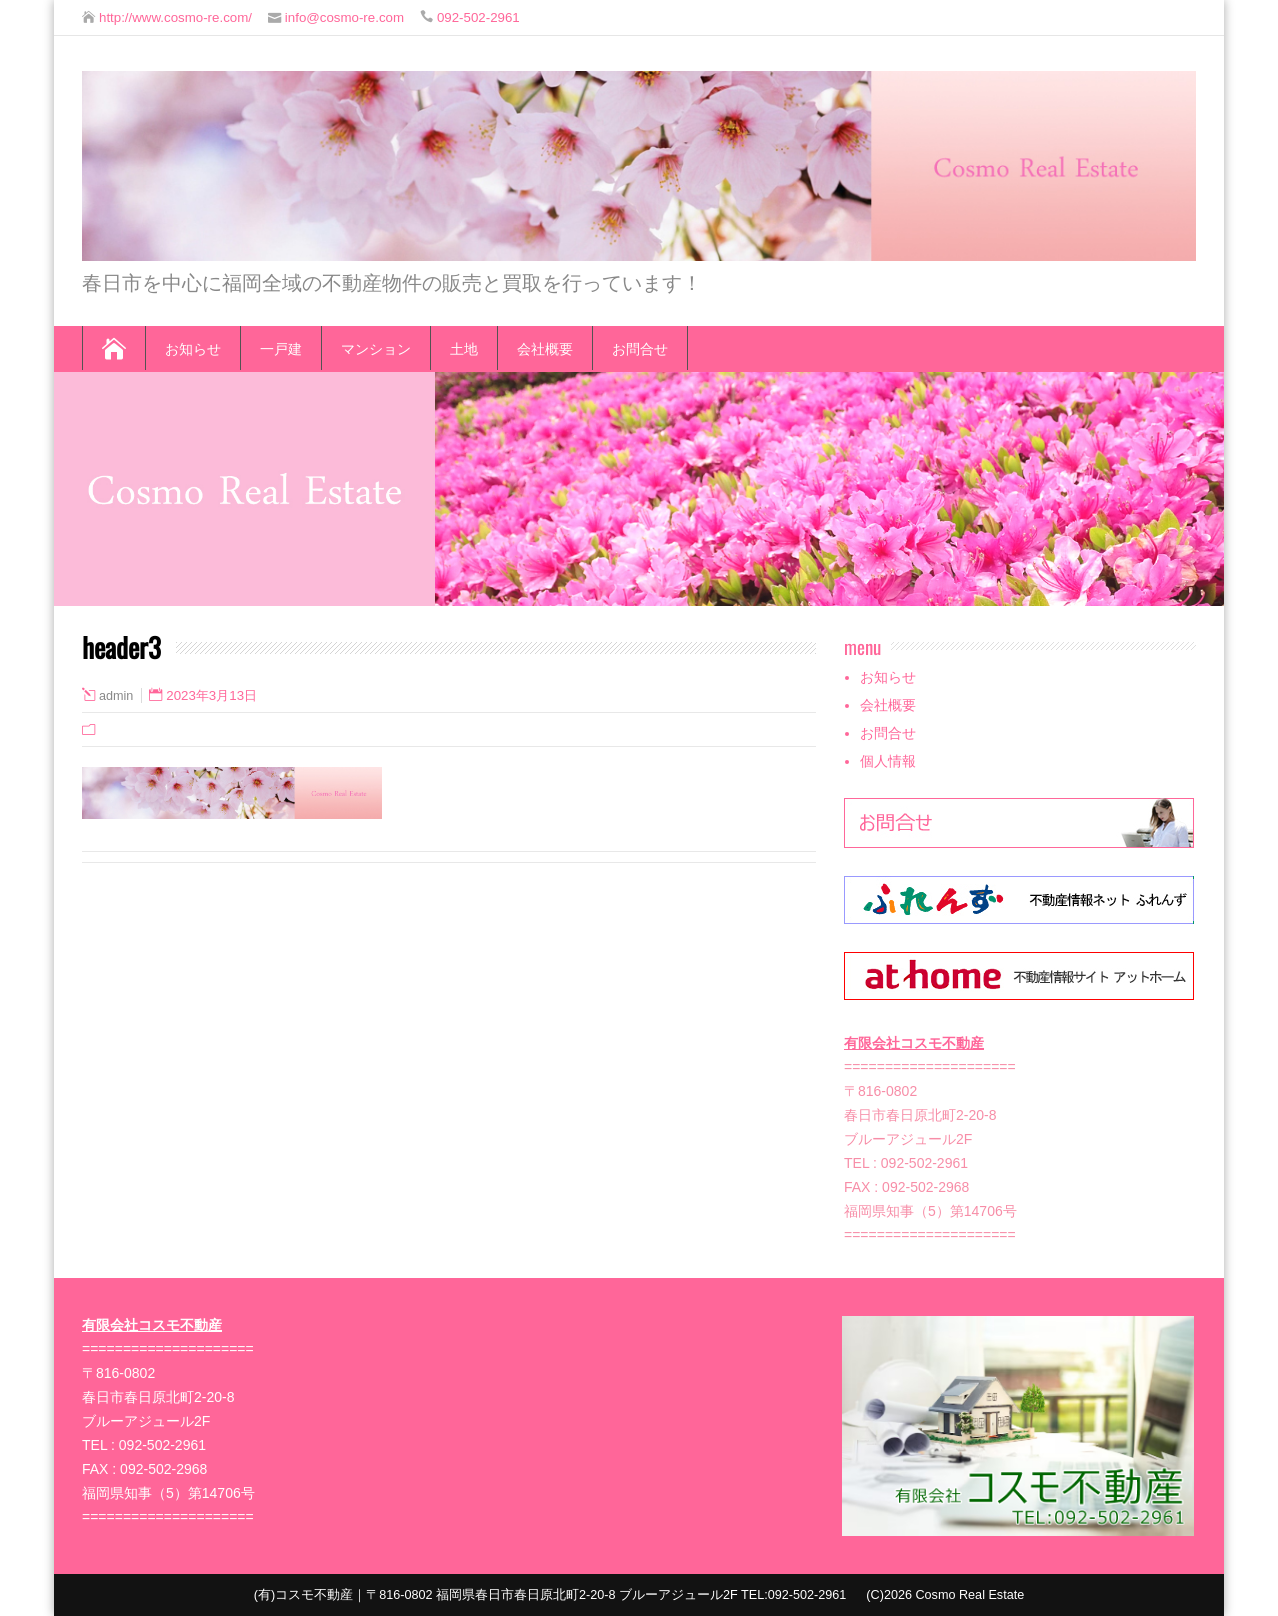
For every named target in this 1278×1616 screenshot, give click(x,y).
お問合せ (640, 347)
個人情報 (888, 761)
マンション (376, 347)
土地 (464, 347)
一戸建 (281, 347)
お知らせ (193, 347)
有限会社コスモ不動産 (914, 1043)
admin (116, 696)
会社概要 (545, 347)
